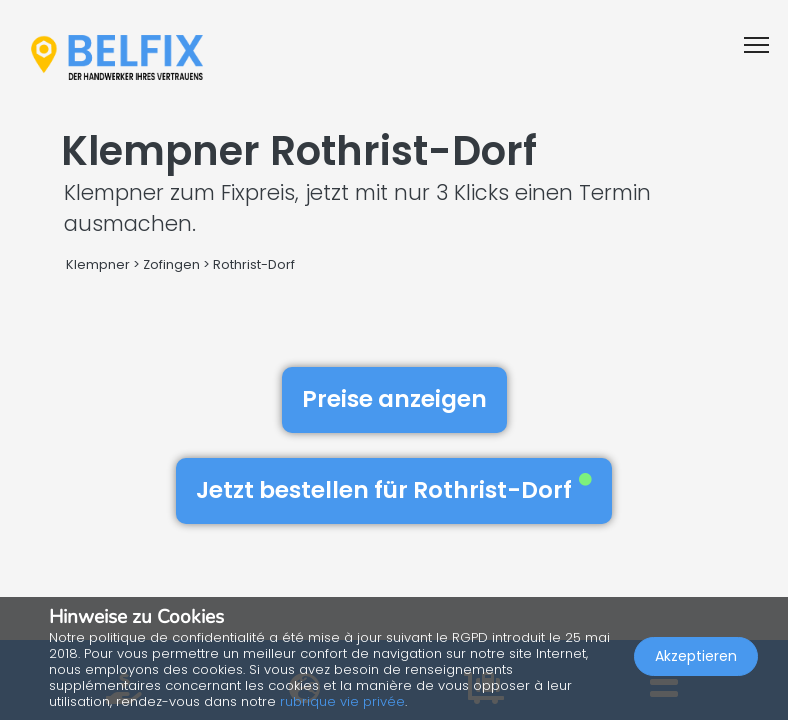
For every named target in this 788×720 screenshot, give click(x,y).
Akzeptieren (696, 656)
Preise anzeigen (394, 399)
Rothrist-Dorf (254, 264)
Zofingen (171, 264)
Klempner (98, 264)
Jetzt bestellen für (394, 490)
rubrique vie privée (342, 701)
